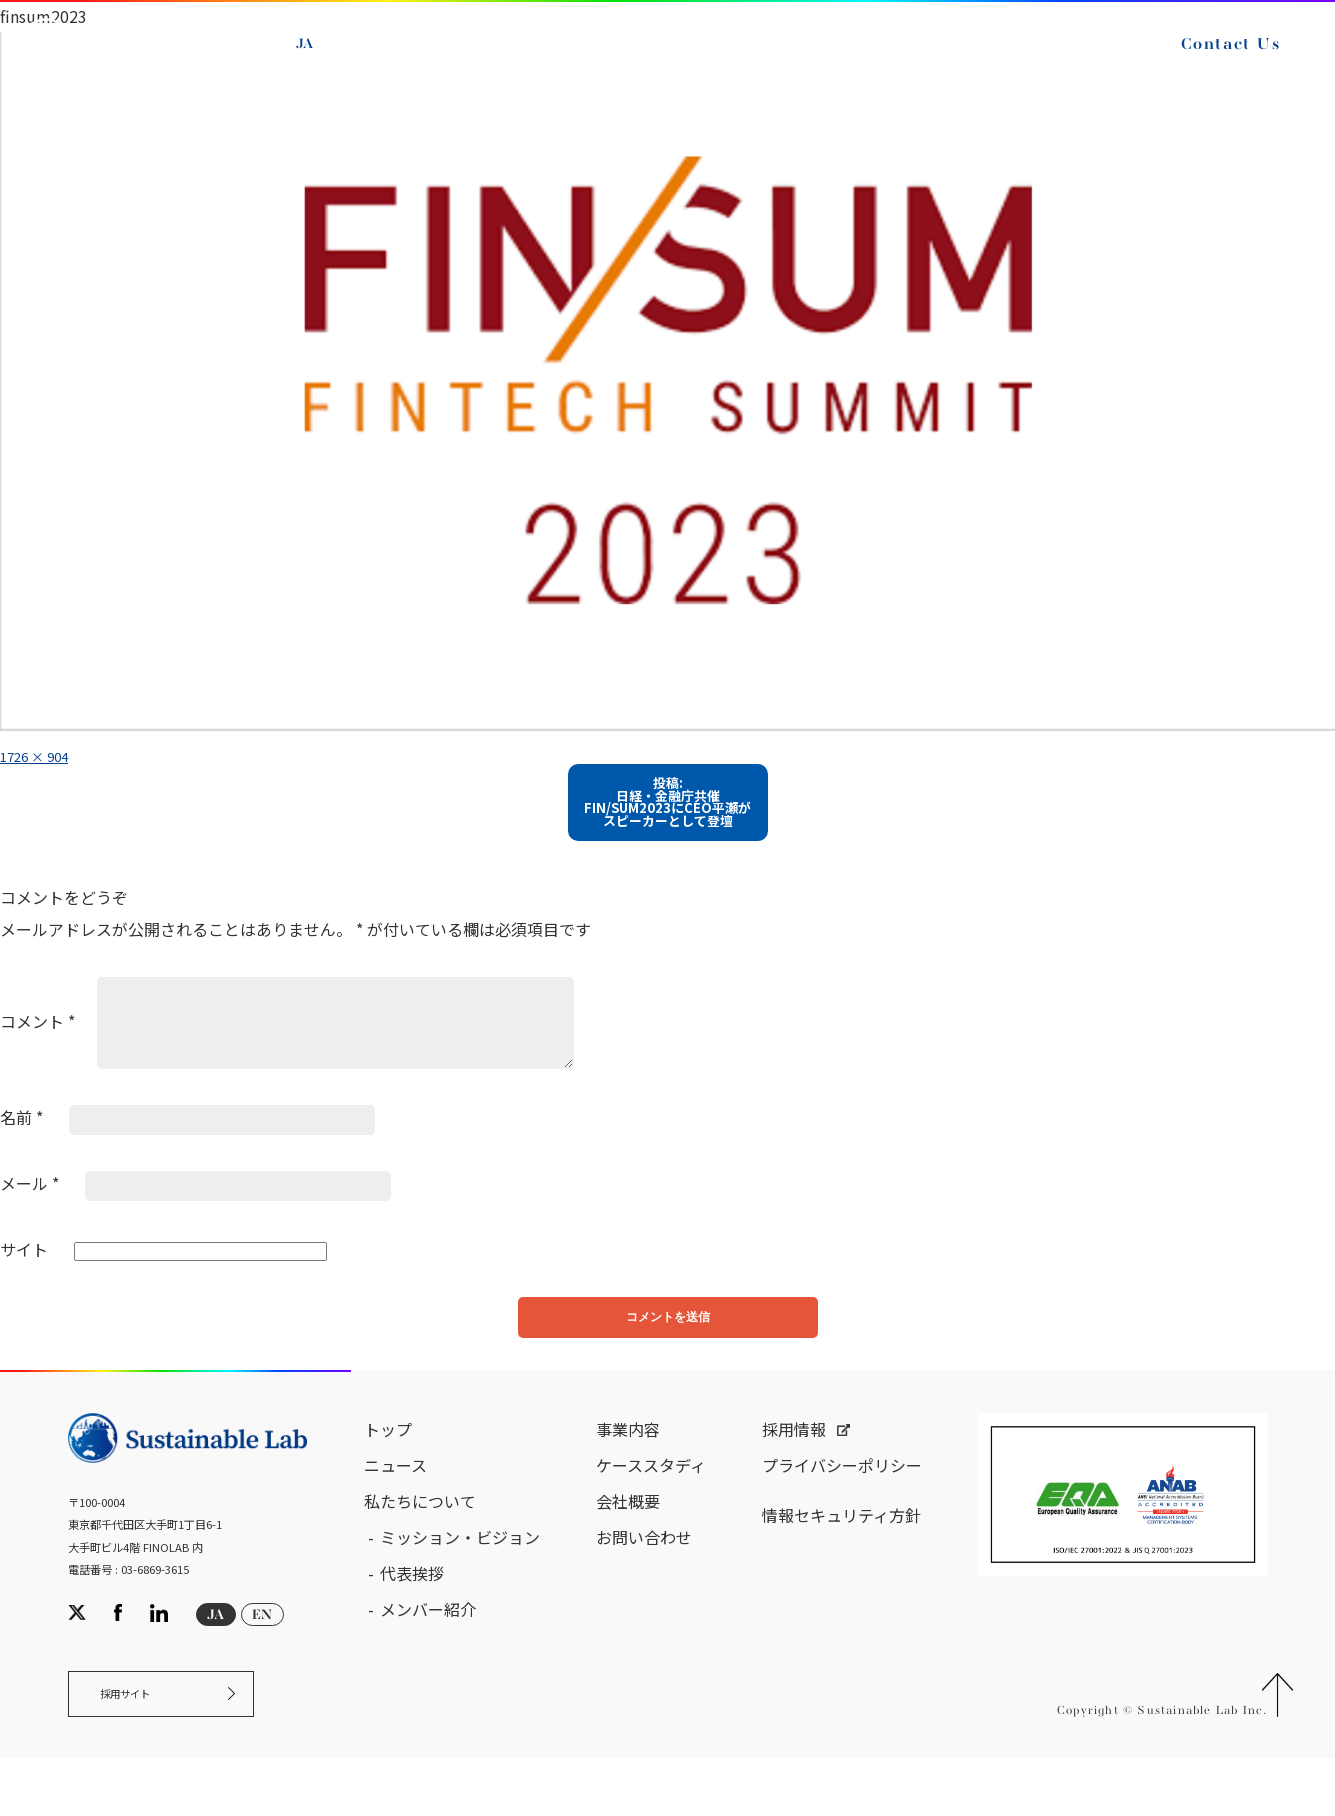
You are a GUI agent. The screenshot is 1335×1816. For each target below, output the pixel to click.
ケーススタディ (651, 1511)
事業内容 (628, 1475)
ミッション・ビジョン (460, 1583)
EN (320, 83)
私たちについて (420, 1547)
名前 (21, 1151)
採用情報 (794, 1475)
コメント (37, 1054)
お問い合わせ (644, 1583)
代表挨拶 (412, 1619)
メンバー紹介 (428, 1655)
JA (318, 60)
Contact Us (466, 88)
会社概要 (628, 1547)
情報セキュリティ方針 (841, 1561)
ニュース (395, 1511)
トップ (388, 1475)
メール (29, 1216)
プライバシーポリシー (842, 1511)
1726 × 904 (43, 755)
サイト (24, 1282)
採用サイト (140, 1746)
